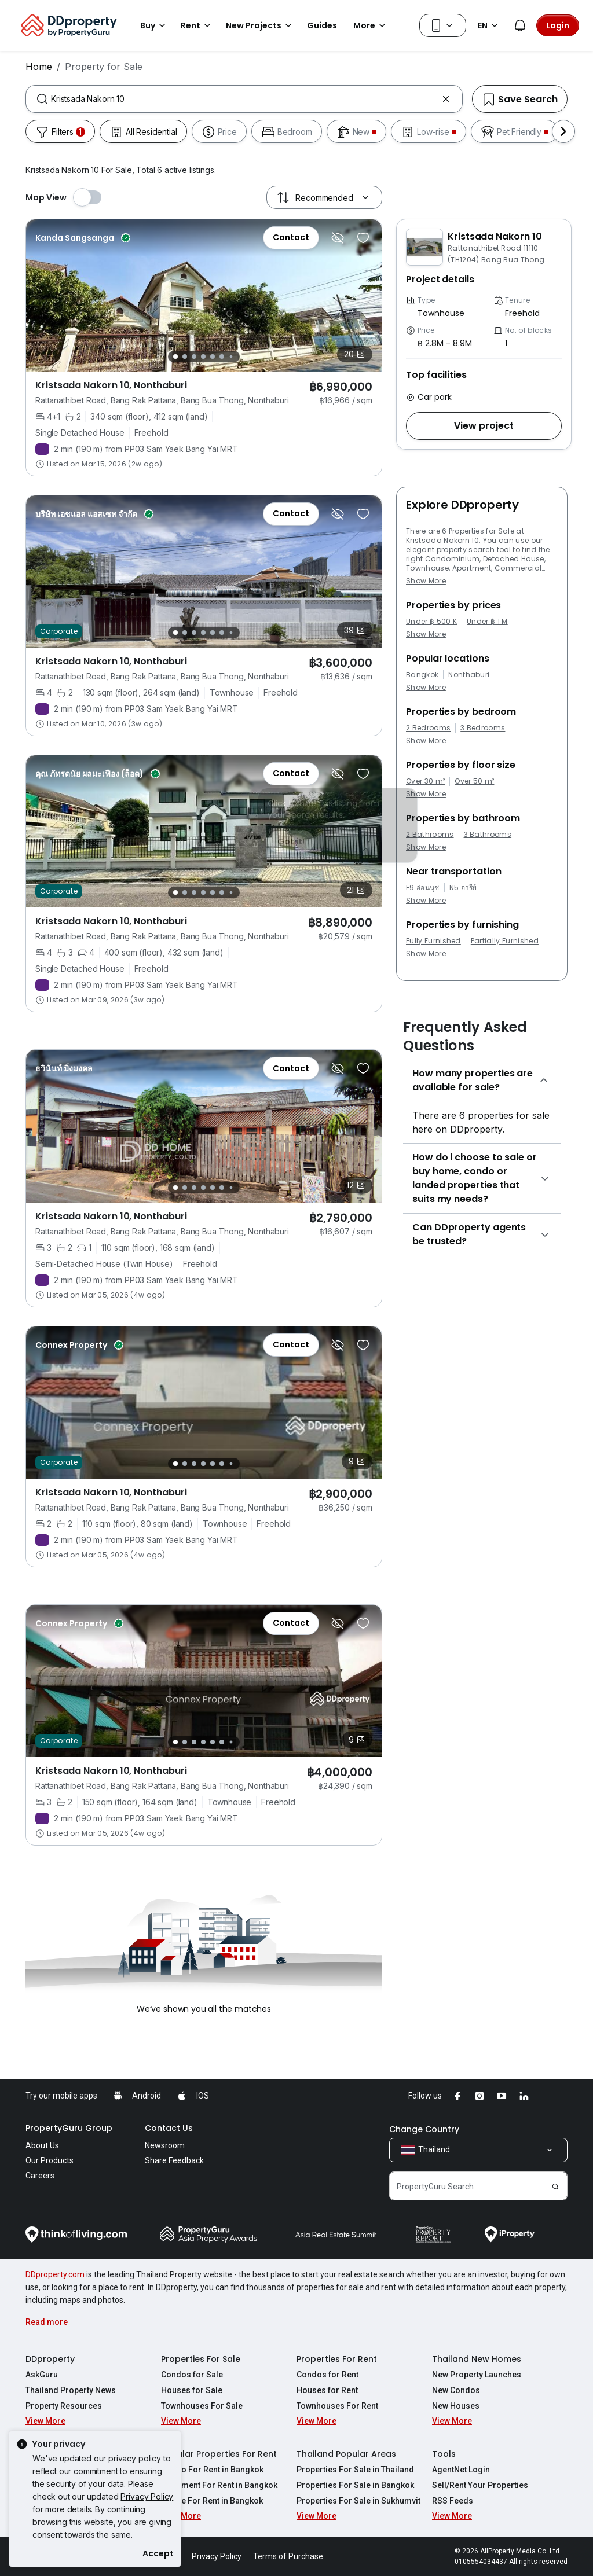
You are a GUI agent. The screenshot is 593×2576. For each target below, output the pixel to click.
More (371, 25)
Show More (426, 581)
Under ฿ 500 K (431, 621)
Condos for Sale (192, 2374)
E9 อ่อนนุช (423, 887)
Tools (444, 2454)
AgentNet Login (461, 2469)
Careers (39, 2175)
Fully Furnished (433, 941)
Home (38, 66)
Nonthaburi (468, 674)
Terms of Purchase (288, 2556)
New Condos (456, 2390)
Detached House (513, 559)
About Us (42, 2145)
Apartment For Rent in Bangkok (219, 2485)
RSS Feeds (452, 2500)
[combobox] (244, 99)
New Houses (455, 2405)
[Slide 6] (221, 356)
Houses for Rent (327, 2390)
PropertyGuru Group (68, 2128)
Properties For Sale (200, 2359)
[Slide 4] (203, 356)
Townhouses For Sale (202, 2405)
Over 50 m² (474, 781)
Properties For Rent (336, 2359)
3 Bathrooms (488, 834)
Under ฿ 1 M (487, 621)
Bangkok (422, 674)
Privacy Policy (146, 2496)
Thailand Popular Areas (346, 2454)
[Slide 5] (212, 356)
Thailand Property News (70, 2390)
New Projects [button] (260, 25)
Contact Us (169, 2128)
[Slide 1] (175, 356)
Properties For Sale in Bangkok (355, 2485)
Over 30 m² (425, 781)
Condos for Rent (327, 2374)
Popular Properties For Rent (219, 2454)
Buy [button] (154, 25)
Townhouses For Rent (337, 2405)
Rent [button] (197, 25)
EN (490, 25)
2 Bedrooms (428, 728)
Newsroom (165, 2145)
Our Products (49, 2160)
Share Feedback (174, 2160)
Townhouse (427, 568)
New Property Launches (476, 2374)
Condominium (452, 559)
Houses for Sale (191, 2390)
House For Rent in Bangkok (212, 2500)
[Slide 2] (184, 356)
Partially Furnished (505, 941)
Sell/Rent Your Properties (480, 2485)
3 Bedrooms (482, 728)
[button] (484, 426)
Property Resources (63, 2405)
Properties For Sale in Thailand (355, 2469)
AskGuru (41, 2374)
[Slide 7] (231, 356)
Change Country (424, 2129)
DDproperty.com (55, 2274)
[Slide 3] (194, 356)
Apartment (472, 568)
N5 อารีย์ (463, 887)
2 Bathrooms (430, 834)
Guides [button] (322, 25)
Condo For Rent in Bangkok (212, 2469)
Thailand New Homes (476, 2359)
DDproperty (50, 2359)
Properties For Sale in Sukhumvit (358, 2500)
